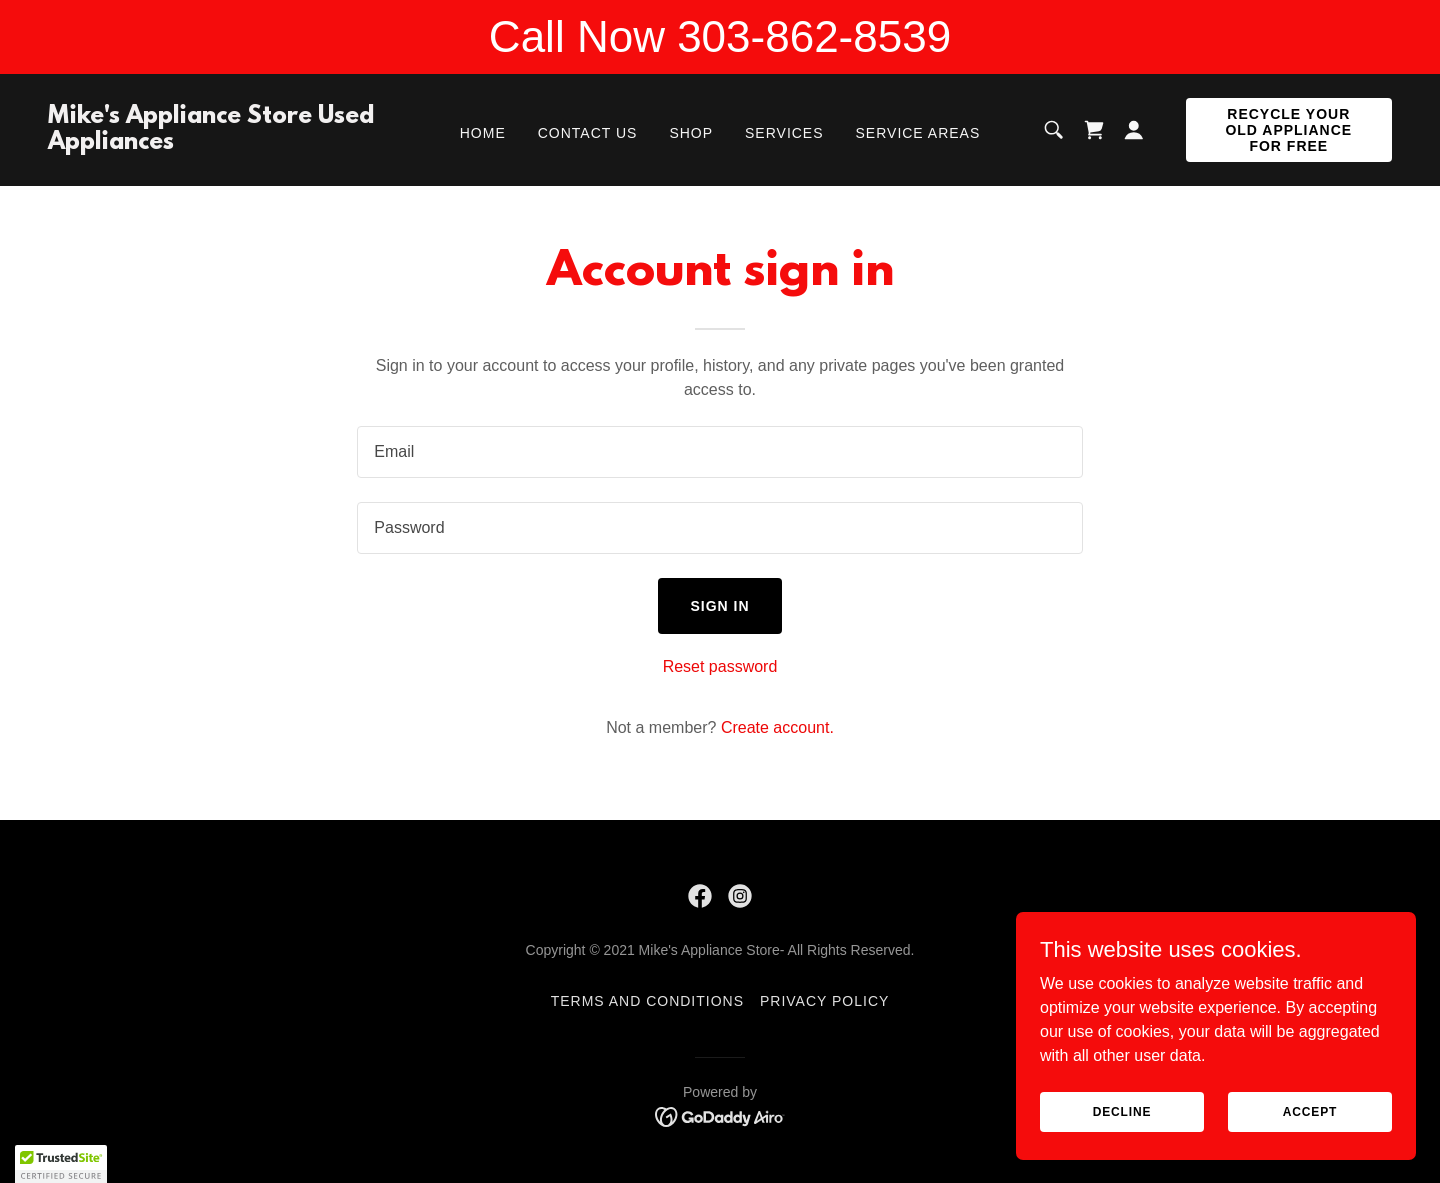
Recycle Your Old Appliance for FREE (1288, 130)
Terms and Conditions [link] (647, 1001)
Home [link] (483, 133)
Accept (1310, 1111)
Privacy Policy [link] (824, 1001)
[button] (1134, 130)
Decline (1122, 1111)
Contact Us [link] (588, 133)
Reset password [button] (720, 666)
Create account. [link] (777, 727)
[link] (227, 143)
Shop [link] (691, 133)
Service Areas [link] (918, 133)
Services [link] (784, 133)
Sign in (719, 606)
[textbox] (719, 452)
